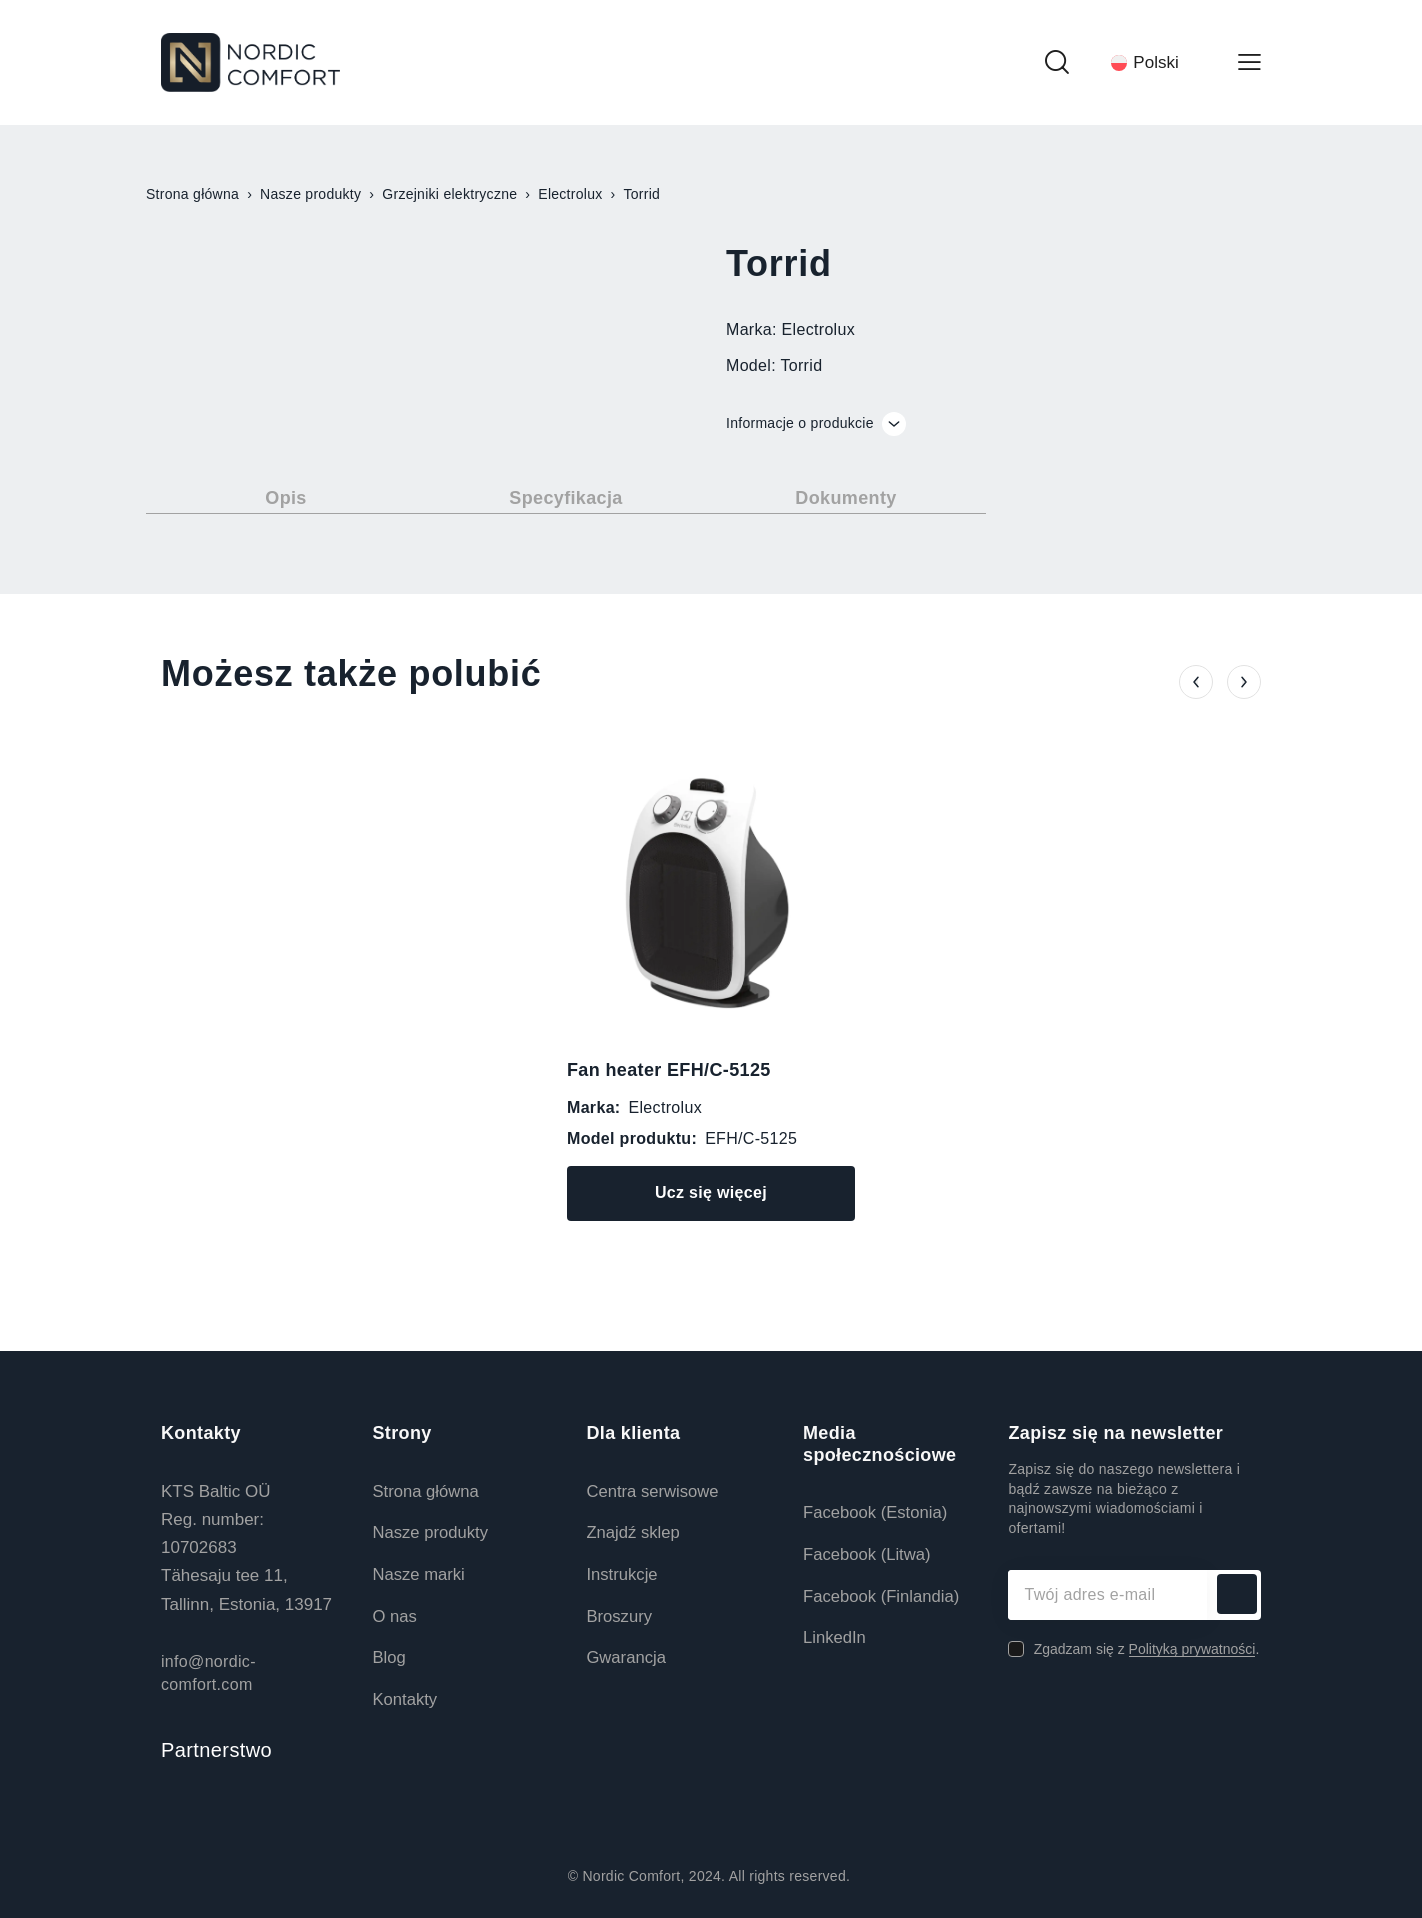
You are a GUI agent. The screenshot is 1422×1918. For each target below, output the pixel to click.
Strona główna (192, 194)
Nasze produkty (310, 194)
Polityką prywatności (1192, 1649)
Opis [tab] (285, 498)
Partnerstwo (216, 1750)
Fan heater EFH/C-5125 (669, 1070)
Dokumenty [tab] (845, 498)
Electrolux (570, 194)
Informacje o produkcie (816, 424)
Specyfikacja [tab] (565, 498)
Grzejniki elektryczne (449, 194)
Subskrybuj (1236, 1595)
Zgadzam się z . (1147, 1649)
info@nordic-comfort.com (208, 1672)
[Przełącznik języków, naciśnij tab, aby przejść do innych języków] (1153, 62)
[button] (1196, 673)
